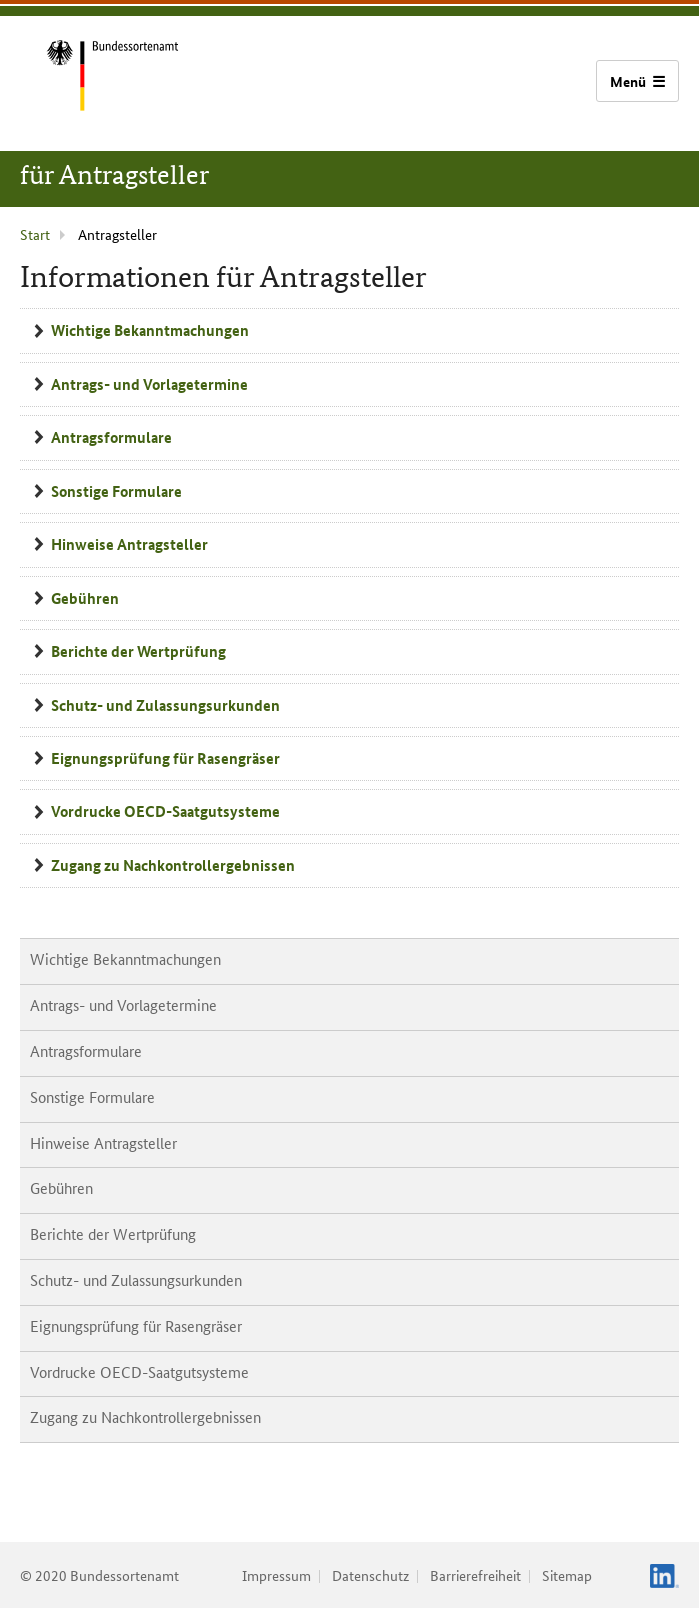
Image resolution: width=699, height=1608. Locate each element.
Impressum (276, 1575)
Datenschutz (370, 1575)
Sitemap (567, 1575)
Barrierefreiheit (475, 1575)
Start (35, 234)
